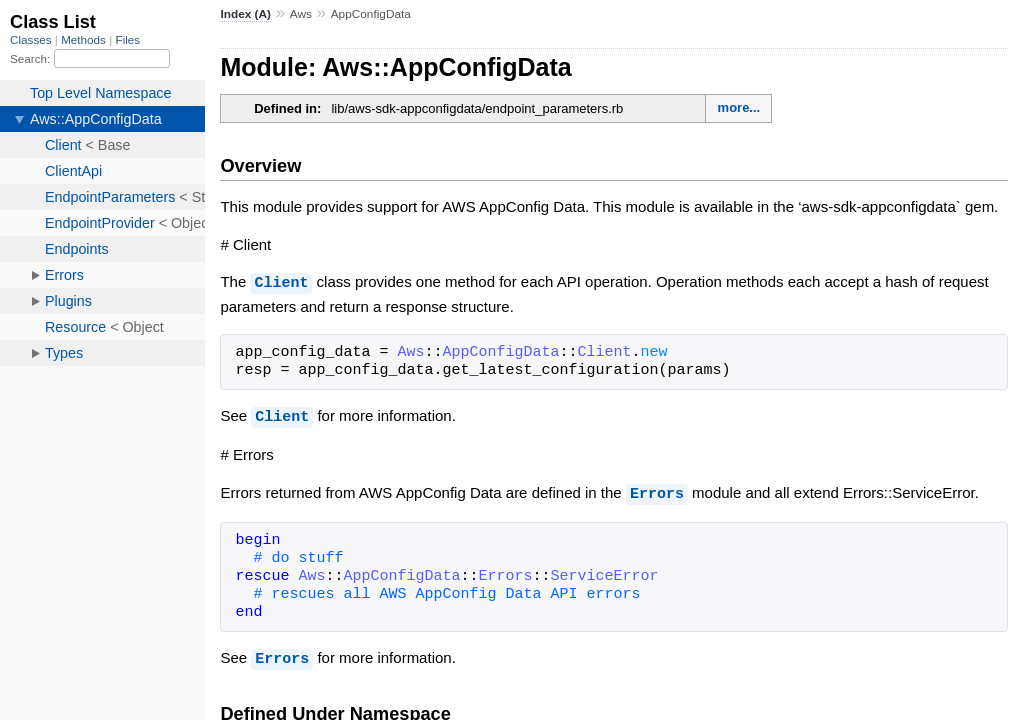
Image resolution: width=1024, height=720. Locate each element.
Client (281, 282)
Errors (657, 491)
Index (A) (245, 14)
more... (739, 107)
